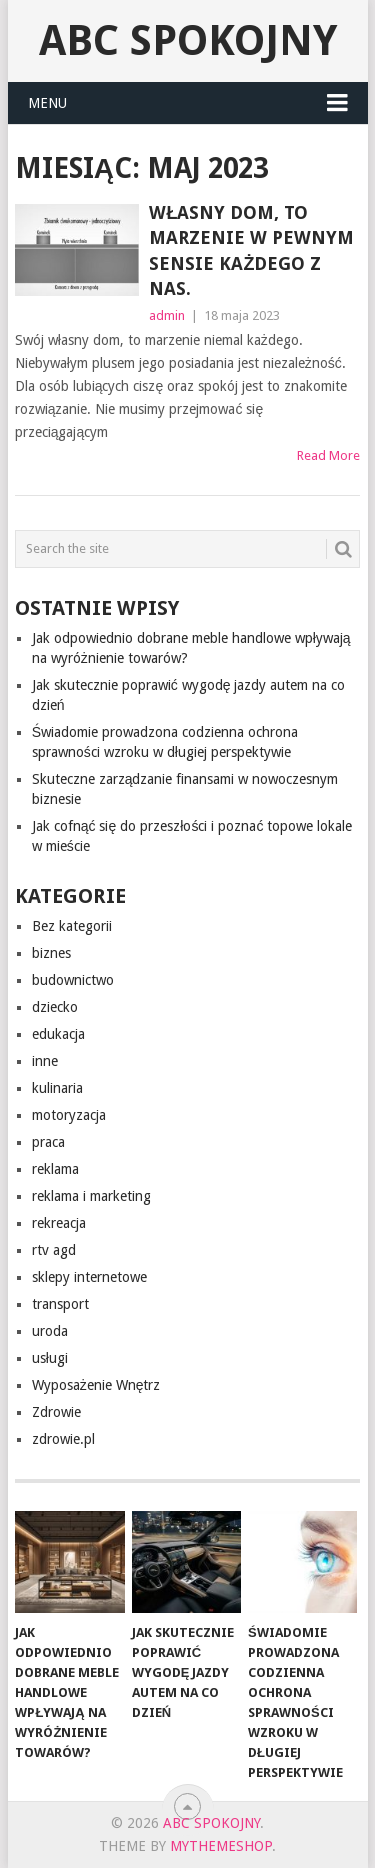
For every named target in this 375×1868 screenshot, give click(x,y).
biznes (51, 953)
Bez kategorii (72, 926)
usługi (50, 1358)
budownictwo (73, 980)
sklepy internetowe (89, 1277)
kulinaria (57, 1088)
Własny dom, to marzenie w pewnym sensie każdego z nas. (251, 250)
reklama (55, 1169)
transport (60, 1304)
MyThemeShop (221, 1846)
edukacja (58, 1034)
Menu (47, 103)
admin (167, 315)
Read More (328, 455)
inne (45, 1061)
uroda (50, 1331)
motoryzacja (69, 1115)
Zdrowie (56, 1412)
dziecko (55, 1007)
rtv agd (54, 1250)
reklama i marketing (91, 1196)
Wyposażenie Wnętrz (96, 1385)
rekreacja (59, 1223)
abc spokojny (188, 40)
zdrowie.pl (63, 1439)
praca (48, 1142)
